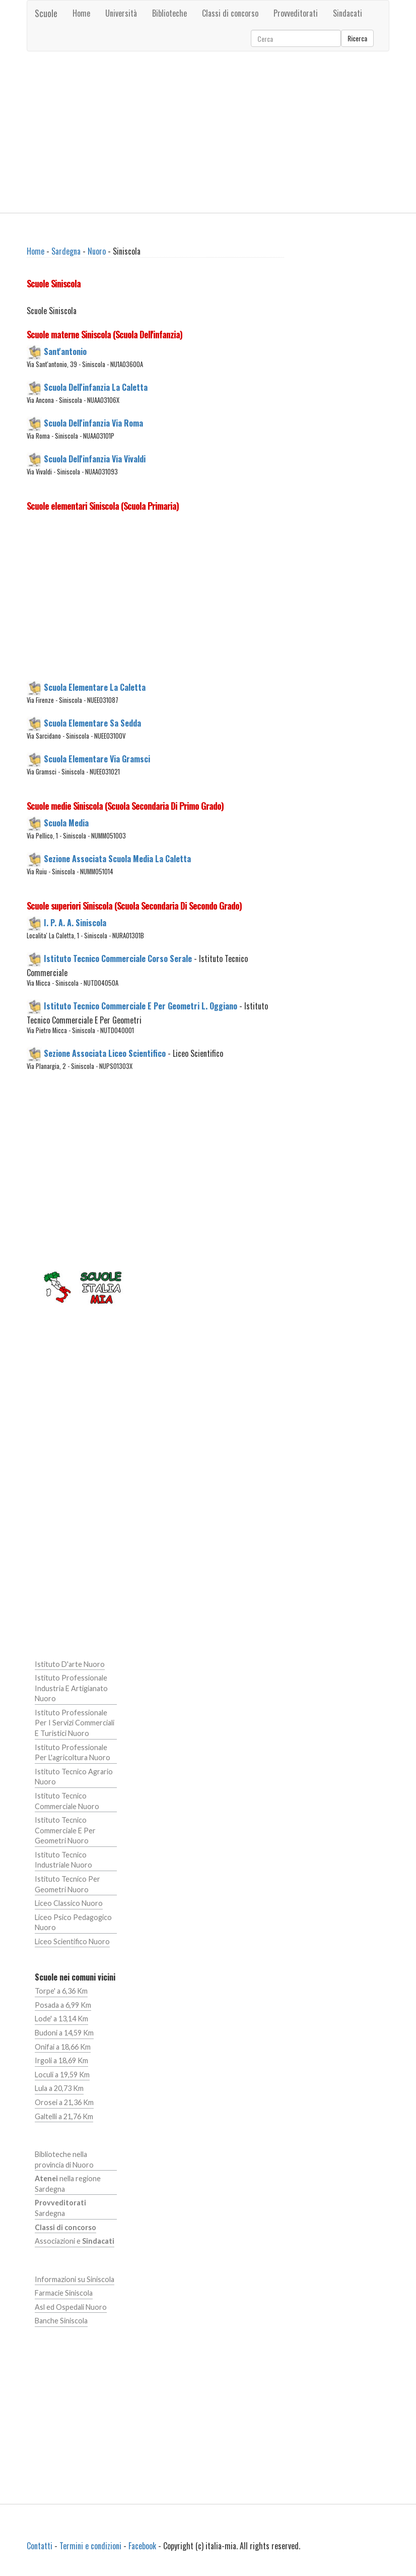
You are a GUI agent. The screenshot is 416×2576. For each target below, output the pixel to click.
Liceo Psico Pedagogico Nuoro (73, 1922)
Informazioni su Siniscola (74, 2279)
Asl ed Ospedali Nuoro (71, 2307)
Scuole (46, 13)
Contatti (39, 2546)
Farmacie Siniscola (64, 2293)
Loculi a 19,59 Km (62, 2074)
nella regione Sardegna (68, 2183)
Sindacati (347, 13)
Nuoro (97, 251)
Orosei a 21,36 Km (64, 2102)
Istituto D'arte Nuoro (70, 1664)
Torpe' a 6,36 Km (61, 1991)
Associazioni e (74, 2241)
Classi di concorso (230, 13)
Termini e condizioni (90, 2546)
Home (81, 13)
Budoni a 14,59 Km (64, 2032)
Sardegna (66, 251)
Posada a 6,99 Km (63, 2005)
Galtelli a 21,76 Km (64, 2116)
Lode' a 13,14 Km (61, 2018)
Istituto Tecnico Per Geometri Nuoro (67, 1884)
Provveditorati (295, 13)
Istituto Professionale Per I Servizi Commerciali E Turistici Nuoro (74, 1723)
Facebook (142, 2546)
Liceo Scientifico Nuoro (72, 1941)
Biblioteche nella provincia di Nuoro (64, 2159)
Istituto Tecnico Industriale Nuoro (63, 1860)
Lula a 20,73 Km (59, 2088)
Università (121, 13)
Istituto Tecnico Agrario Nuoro (74, 1776)
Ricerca (357, 38)
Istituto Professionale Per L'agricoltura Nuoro (72, 1752)
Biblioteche (169, 13)
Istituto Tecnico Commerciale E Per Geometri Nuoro (65, 1830)
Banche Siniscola (61, 2320)
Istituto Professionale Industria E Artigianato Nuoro (71, 1688)
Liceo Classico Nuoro (69, 1903)
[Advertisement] (208, 132)
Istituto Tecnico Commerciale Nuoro (67, 1801)
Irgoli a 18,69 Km (61, 2060)
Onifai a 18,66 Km (63, 2047)
